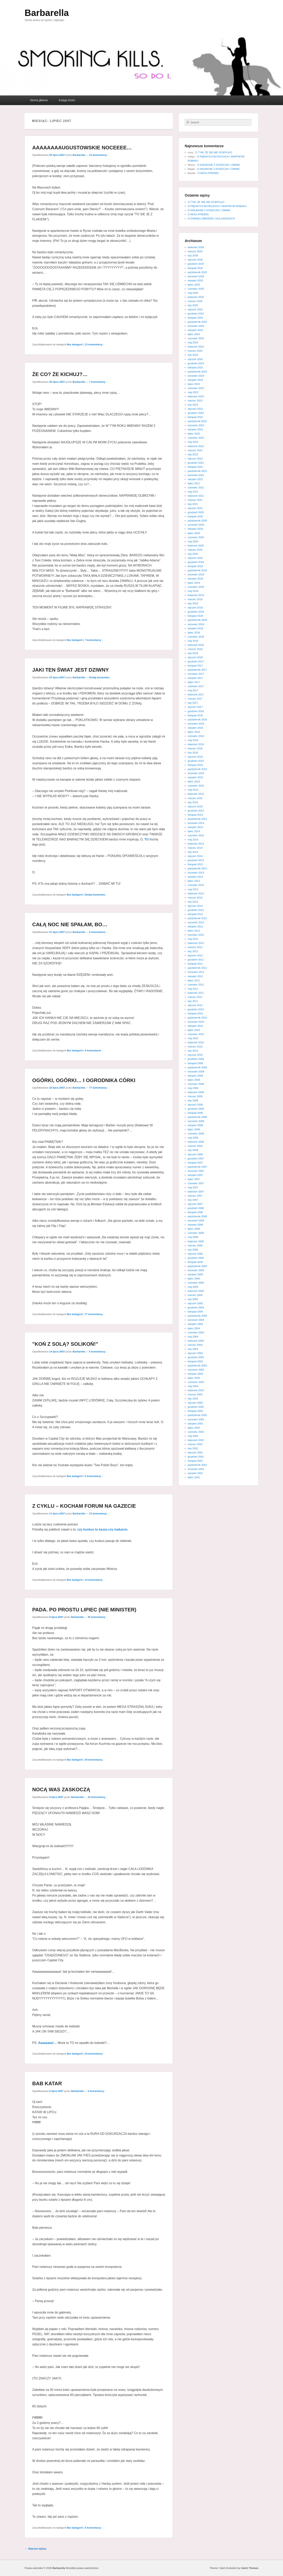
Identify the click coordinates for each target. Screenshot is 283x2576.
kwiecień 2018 (196, 644)
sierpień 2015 (195, 777)
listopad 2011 (195, 963)
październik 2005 (197, 1266)
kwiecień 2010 (196, 1042)
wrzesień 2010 (196, 1021)
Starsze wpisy (35, 2548)
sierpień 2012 (195, 926)
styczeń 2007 (195, 1204)
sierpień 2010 (195, 1025)
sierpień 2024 (195, 330)
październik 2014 (197, 818)
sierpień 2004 (195, 1324)
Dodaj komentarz (99, 677)
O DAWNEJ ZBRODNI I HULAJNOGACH (211, 218)
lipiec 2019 (194, 582)
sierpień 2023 (195, 379)
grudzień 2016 (196, 711)
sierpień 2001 (195, 1473)
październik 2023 (197, 371)
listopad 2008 (195, 1112)
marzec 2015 (195, 798)
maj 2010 (193, 1038)
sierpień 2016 (195, 727)
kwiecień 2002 (196, 1440)
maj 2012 (193, 938)
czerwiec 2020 (196, 537)
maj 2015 (193, 789)
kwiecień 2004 (196, 1340)
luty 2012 (193, 951)
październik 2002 (197, 1415)
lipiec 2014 (194, 831)
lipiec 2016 (194, 731)
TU (147, 839)
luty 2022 (193, 454)
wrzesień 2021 (196, 475)
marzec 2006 (195, 1245)
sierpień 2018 (195, 628)
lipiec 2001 (194, 1477)
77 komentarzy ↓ (99, 1087)
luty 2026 (193, 255)
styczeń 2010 (195, 1054)
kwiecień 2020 (196, 545)
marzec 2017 (195, 698)
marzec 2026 (195, 251)
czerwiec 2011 (196, 984)
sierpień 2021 (195, 479)
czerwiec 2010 (196, 1034)
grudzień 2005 (196, 1257)
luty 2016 (193, 752)
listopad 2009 (195, 1063)
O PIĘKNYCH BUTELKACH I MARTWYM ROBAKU (217, 206)
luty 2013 (193, 901)
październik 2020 (197, 520)
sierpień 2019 (195, 578)
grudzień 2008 (196, 1108)
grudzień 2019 (196, 562)
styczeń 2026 (195, 259)
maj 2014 (193, 839)
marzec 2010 (195, 1046)
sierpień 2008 (195, 1125)
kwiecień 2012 (196, 943)
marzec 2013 (195, 897)
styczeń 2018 (195, 657)
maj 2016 (193, 740)
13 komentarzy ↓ (99, 154)
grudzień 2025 (196, 263)
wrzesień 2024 (196, 325)
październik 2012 (197, 918)
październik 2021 (197, 471)
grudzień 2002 (196, 1406)
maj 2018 (193, 640)
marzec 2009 (195, 1096)
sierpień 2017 (195, 678)
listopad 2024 (195, 317)
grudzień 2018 (196, 611)
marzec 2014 (195, 847)
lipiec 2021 (194, 483)
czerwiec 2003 (196, 1382)
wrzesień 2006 (196, 1220)
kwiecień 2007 (196, 1191)
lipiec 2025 (194, 284)
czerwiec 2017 (196, 686)
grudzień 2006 (196, 1208)
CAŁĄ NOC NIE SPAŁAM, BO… (69, 924)
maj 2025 (193, 292)
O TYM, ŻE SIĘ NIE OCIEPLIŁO (213, 152)
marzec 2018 (195, 649)
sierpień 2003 (195, 1373)
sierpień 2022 (195, 429)
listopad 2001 (195, 1460)
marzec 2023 (195, 400)
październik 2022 (197, 421)
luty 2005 (193, 1299)
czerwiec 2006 (196, 1232)
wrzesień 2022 (196, 425)
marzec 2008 (195, 1145)
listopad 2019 (195, 566)
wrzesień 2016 (196, 723)
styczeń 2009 (195, 1104)
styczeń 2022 (195, 458)
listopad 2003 (195, 1361)
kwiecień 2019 (196, 595)
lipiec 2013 (194, 880)
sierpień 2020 (195, 528)
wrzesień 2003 (196, 1369)
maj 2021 (193, 491)
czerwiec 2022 (196, 437)
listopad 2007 (195, 1162)
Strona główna (39, 100)
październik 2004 (197, 1315)
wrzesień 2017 (196, 673)
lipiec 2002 (194, 1427)
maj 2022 (193, 441)
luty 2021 (193, 504)
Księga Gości (67, 100)
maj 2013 (193, 889)
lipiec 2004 (194, 1328)
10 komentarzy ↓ (97, 1797)
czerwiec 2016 (196, 736)
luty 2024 (193, 354)
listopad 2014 (195, 814)
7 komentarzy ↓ (98, 381)
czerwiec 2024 (196, 338)
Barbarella (47, 13)
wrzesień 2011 (196, 972)
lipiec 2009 (194, 1079)
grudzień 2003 (196, 1357)
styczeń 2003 (195, 1402)
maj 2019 (193, 591)
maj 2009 (193, 1088)
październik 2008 (197, 1117)
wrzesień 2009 (196, 1071)
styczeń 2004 (195, 1353)
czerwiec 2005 (196, 1282)
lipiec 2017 (194, 682)
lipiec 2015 (194, 781)
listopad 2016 (195, 715)
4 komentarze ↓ (98, 932)
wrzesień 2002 (196, 1419)
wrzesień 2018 (196, 624)
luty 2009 (193, 1100)
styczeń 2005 (195, 1303)
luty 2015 (193, 802)
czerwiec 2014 (196, 835)
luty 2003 (193, 1398)
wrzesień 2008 (196, 1121)
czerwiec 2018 (196, 636)
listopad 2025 (195, 268)
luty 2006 (193, 1249)
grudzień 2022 (196, 412)
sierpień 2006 (195, 1224)
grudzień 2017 (196, 661)
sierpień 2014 (195, 827)
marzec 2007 (195, 1195)
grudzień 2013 (196, 860)
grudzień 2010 (196, 1009)
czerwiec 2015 (196, 785)
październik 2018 (197, 619)
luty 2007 (193, 1199)
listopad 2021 (195, 466)
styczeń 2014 (195, 856)
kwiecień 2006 (196, 1241)
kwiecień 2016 (196, 744)
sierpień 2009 (195, 1075)
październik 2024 (197, 321)
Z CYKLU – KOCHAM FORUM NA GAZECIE (84, 1506)
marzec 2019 (195, 599)
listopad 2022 (195, 417)
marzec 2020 (195, 549)
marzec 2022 (195, 450)
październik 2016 (197, 719)
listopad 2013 (195, 864)
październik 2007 (197, 1166)
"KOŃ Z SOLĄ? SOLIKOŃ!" (65, 1344)
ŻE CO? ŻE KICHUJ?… (60, 374)
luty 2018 (193, 653)
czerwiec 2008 (196, 1133)
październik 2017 (197, 669)
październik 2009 (197, 1067)
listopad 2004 (195, 1311)
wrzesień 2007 (196, 1170)
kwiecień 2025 (196, 297)
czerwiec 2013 (196, 885)
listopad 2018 (195, 615)
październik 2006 (197, 1216)
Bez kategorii (75, 344)
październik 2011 (197, 967)
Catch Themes (249, 2568)
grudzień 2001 (196, 1456)
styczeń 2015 (195, 806)
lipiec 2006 (194, 1228)
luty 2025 (193, 305)
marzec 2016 (195, 748)
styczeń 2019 (195, 607)
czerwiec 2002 (196, 1431)
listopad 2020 (195, 516)
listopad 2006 (195, 1212)
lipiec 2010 (194, 1030)
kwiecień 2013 (196, 893)
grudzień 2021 (196, 462)
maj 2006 (193, 1237)
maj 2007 (193, 1187)
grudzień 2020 (196, 512)
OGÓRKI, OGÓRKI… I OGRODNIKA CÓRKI (83, 1080)
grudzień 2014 (196, 810)
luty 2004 (193, 1349)
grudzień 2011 (196, 959)
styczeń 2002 (195, 1452)
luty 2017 (193, 702)
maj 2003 (193, 1386)
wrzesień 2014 (196, 823)
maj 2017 (193, 690)
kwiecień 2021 (196, 495)
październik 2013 (197, 868)
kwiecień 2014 (196, 843)
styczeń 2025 (195, 309)
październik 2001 (197, 1464)
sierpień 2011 (195, 976)
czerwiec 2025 (196, 288)
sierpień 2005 (195, 1274)
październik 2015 (197, 769)
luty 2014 (193, 851)
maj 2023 (193, 392)
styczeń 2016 (195, 756)
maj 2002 (193, 1436)
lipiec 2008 (194, 1129)
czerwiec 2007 (196, 1183)
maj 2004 (193, 1336)
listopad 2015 (195, 764)
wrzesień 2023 (196, 375)
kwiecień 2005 (196, 1290)
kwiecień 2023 (196, 396)
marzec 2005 (195, 1295)
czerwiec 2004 (196, 1332)
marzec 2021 (195, 499)
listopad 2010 (195, 1013)
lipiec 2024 (194, 334)
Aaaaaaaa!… (48, 2043)
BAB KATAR (47, 2083)
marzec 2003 (195, 1394)
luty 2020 (193, 553)
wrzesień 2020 (196, 524)
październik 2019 (197, 570)
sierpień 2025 (195, 280)
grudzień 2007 (196, 1158)
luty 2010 (193, 1050)
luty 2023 (193, 404)
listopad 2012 (195, 914)
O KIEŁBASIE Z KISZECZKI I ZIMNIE (218, 164)
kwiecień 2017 (196, 694)
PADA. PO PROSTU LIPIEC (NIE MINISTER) (84, 1610)
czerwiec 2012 (196, 934)
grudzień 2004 (196, 1307)
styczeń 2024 (195, 359)
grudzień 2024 (196, 313)
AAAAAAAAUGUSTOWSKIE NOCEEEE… (82, 148)
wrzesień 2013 (196, 872)
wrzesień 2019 (196, 574)
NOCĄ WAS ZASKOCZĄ (61, 1789)
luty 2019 (193, 603)
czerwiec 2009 (196, 1083)
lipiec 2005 (194, 1278)
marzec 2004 (195, 1344)
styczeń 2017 (195, 706)
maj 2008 (193, 1137)
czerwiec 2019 (196, 586)
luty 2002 (193, 1448)
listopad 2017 (195, 665)
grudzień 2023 (196, 363)
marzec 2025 (195, 301)
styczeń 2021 (195, 508)
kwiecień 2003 (196, 1390)
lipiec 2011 (194, 980)
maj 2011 (193, 988)
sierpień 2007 (195, 1175)
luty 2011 (193, 1001)
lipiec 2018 (194, 632)
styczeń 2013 (195, 905)
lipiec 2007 (194, 1179)
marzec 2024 (195, 350)
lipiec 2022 (194, 433)
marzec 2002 (195, 1444)
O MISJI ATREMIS (208, 173)
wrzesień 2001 (196, 1469)
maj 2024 (193, 342)
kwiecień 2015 (196, 793)
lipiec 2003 (194, 1377)
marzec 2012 (195, 947)
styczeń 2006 (195, 1253)
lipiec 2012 (194, 930)
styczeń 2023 (195, 408)
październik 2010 (197, 1017)
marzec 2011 (195, 996)
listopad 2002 (195, 1411)
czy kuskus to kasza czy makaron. (102, 1529)
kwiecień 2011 (196, 992)
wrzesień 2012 (196, 922)
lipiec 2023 (194, 384)
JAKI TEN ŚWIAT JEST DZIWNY (70, 670)
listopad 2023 (195, 367)
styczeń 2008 (195, 1154)
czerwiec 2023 (196, 388)
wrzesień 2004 (196, 1319)
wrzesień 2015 (196, 773)
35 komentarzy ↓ (97, 1617)
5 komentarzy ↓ (98, 1351)
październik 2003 (197, 1365)
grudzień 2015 (196, 760)
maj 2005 (193, 1286)
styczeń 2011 (195, 1005)
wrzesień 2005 (196, 1270)
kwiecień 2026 (196, 247)
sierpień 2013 (195, 876)
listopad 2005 (195, 1262)
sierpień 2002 (195, 1423)
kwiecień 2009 (196, 1092)
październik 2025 (197, 272)
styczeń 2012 (195, 955)
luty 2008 (193, 1150)
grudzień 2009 (196, 1058)
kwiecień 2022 (196, 446)
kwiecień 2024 (196, 346)
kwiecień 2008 (196, 1141)
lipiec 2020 (194, 533)
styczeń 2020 (195, 557)
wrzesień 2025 (196, 276)
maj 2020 (193, 541)
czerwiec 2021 (196, 487)
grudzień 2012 (196, 910)
